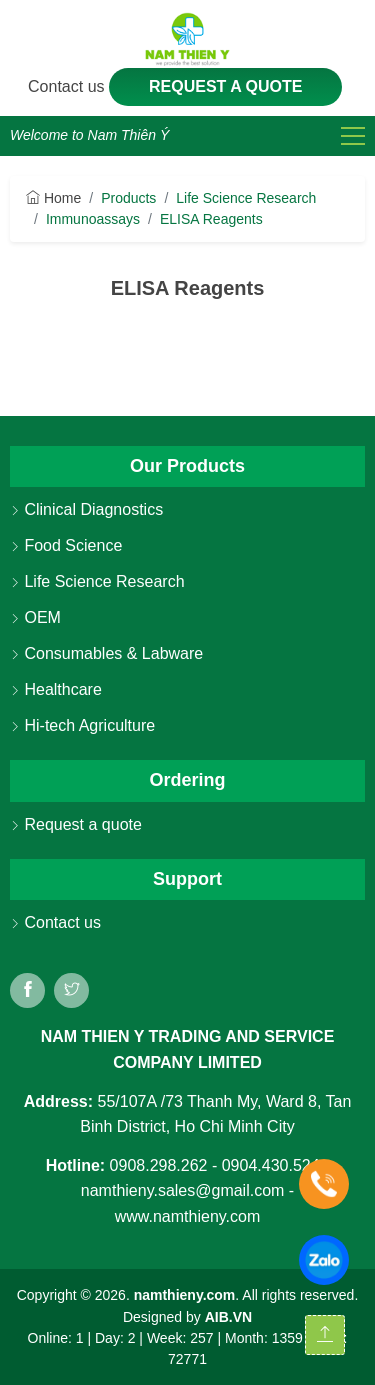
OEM (35, 617)
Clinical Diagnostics (86, 509)
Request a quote (226, 86)
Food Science (66, 545)
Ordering (187, 780)
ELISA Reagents (211, 219)
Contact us (68, 86)
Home (53, 198)
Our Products (187, 466)
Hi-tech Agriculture (82, 725)
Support (187, 879)
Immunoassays (93, 219)
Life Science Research (246, 198)
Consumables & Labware (106, 653)
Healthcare (56, 689)
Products (128, 198)
